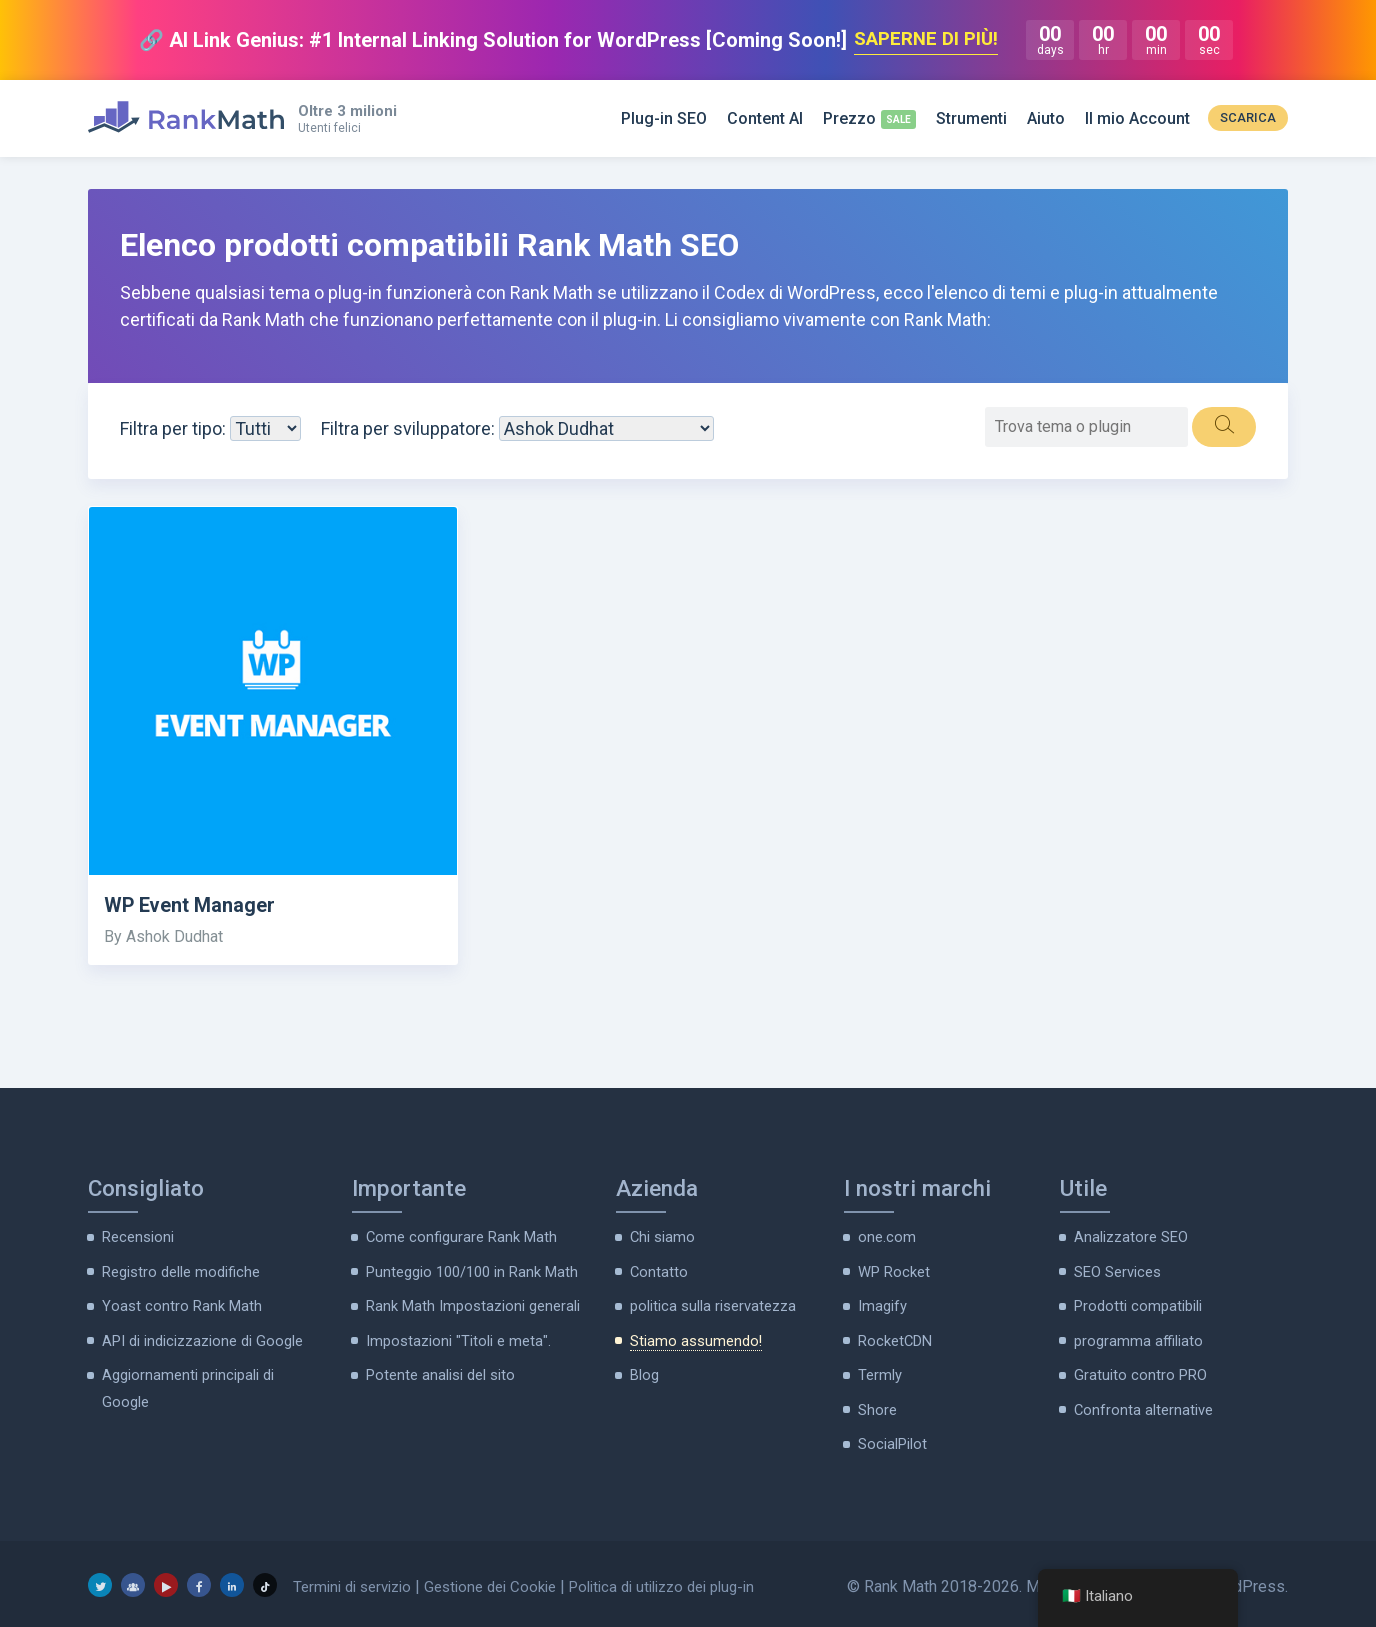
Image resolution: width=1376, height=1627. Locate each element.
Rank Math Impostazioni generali (469, 1303)
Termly (880, 1370)
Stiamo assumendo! (693, 1337)
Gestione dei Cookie (506, 1578)
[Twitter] (100, 1577)
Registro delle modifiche (178, 1270)
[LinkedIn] (232, 1577)
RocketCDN (893, 1337)
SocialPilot (891, 1436)
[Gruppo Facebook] (133, 1577)
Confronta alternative (1142, 1403)
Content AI (765, 118)
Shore (877, 1403)
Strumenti (971, 118)
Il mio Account (1137, 118)
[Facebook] (199, 1577)
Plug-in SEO (664, 118)
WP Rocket (892, 1270)
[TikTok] (265, 1577)
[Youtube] (166, 1577)
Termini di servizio (357, 1578)
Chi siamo (661, 1237)
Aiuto (1046, 118)
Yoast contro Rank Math (178, 1303)
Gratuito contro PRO (1137, 1370)
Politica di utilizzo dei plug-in (692, 1578)
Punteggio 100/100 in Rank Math (469, 1270)
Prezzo (849, 118)
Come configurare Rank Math (458, 1237)
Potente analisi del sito (437, 1370)
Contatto (658, 1270)
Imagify (882, 1303)
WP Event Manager (194, 906)
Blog (644, 1370)
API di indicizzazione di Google (197, 1337)
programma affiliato (1137, 1337)
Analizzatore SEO (1130, 1237)
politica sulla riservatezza (710, 1303)
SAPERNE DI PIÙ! (926, 40)
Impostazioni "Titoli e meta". (454, 1337)
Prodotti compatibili (1135, 1303)
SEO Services (1116, 1270)
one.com (885, 1237)
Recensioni (136, 1237)
